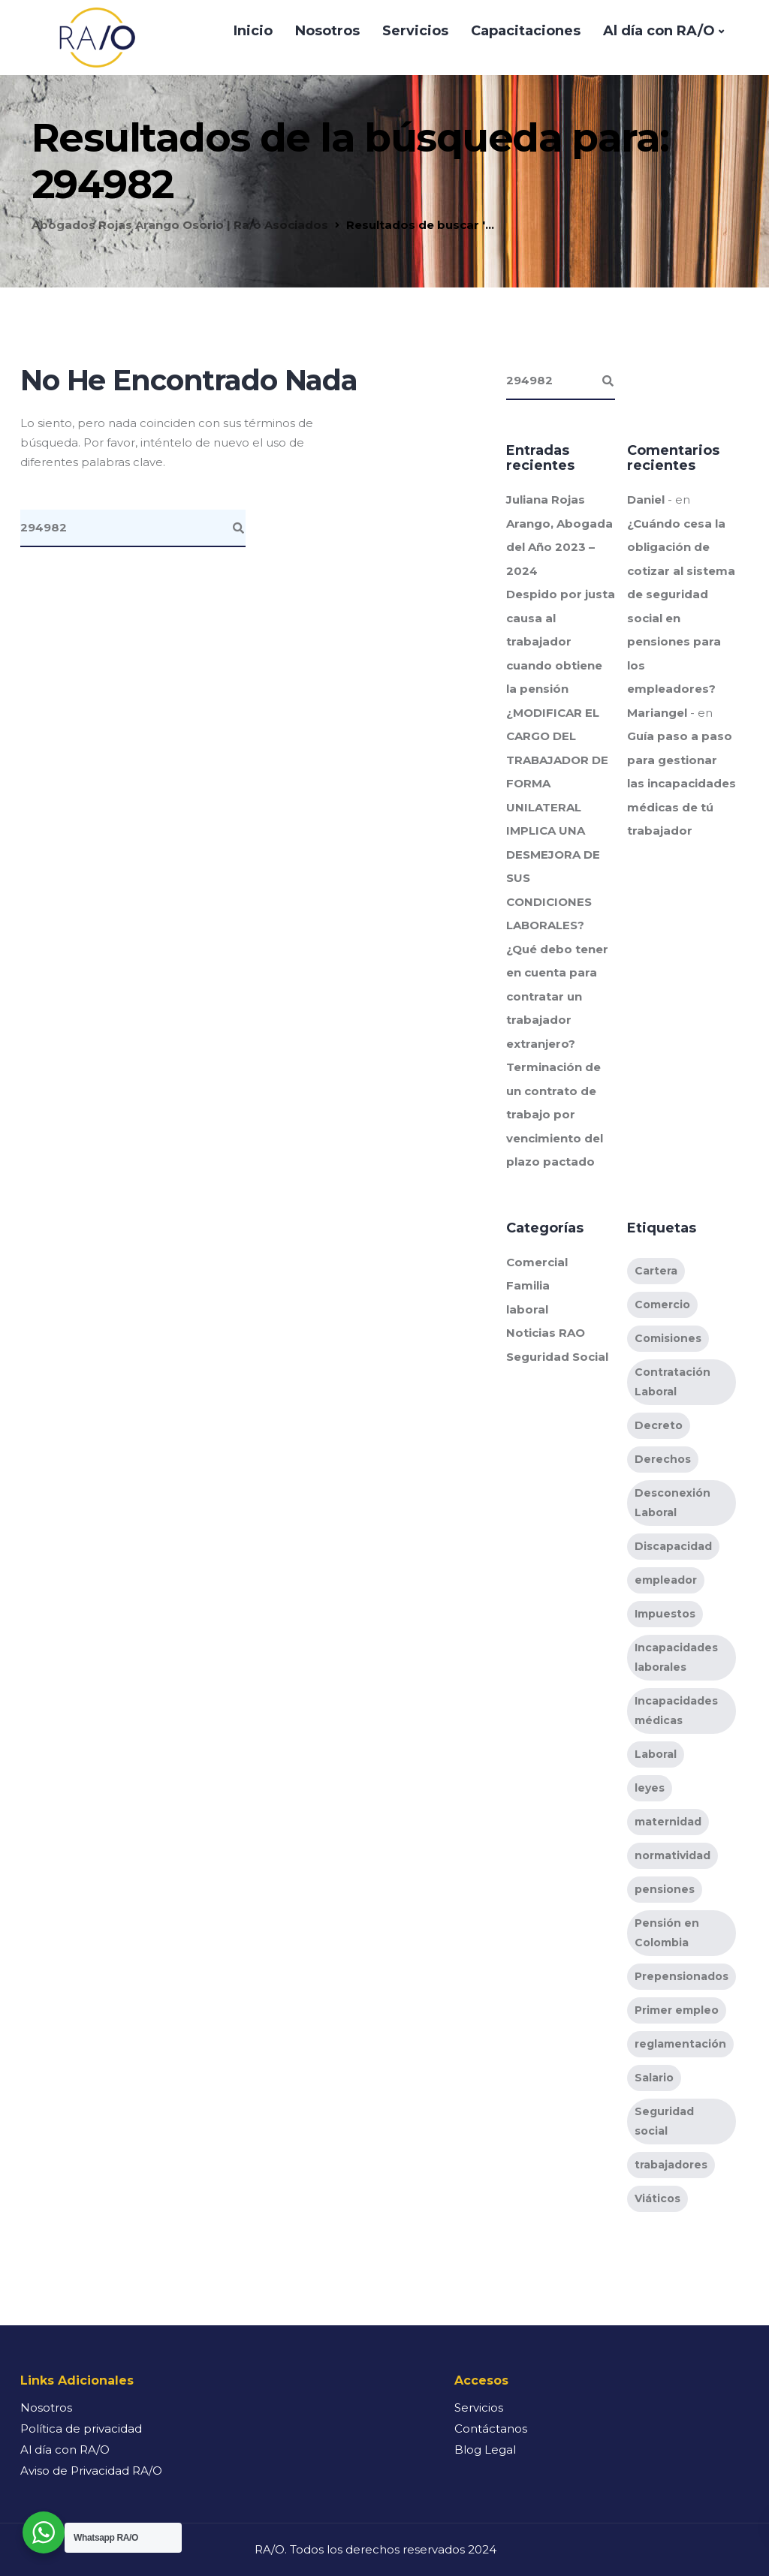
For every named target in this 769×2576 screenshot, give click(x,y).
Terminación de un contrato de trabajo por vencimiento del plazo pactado (554, 1114)
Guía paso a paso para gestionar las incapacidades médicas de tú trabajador (681, 783)
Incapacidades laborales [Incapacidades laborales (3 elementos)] (676, 1657)
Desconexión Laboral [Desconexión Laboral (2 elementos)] (672, 1502)
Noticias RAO (545, 1333)
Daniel (646, 499)
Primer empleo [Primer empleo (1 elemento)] (677, 2010)
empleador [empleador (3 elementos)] (666, 1580)
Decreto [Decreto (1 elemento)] (659, 1425)
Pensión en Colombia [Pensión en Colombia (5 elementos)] (667, 1932)
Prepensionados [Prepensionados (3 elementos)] (681, 1976)
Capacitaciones (526, 31)
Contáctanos (490, 2428)
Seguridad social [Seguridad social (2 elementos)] (664, 2121)
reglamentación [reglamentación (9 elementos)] (680, 2044)
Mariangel (657, 713)
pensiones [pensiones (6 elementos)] (665, 1889)
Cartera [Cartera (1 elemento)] (656, 1270)
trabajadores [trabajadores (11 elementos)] (671, 2164)
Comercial (537, 1262)
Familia (528, 1285)
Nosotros (327, 31)
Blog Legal (485, 2449)
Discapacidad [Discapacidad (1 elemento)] (673, 1546)
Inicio (253, 31)
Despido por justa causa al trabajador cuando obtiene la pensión (560, 641)
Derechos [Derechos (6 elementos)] (663, 1459)
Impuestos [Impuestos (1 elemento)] (665, 1614)
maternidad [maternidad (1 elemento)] (668, 1821)
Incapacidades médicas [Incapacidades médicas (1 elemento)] (676, 1710)
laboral (527, 1309)
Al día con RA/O (659, 31)
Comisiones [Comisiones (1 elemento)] (668, 1338)
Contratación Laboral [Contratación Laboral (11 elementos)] (672, 1381)
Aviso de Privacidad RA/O (91, 2470)
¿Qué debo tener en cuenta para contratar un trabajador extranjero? (557, 996)
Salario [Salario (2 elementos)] (654, 2077)
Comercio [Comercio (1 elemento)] (662, 1304)
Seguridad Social (557, 1357)
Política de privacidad (81, 2428)
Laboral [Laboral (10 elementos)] (656, 1754)
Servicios (415, 31)
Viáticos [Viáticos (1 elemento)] (657, 2198)
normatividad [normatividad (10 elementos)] (672, 1855)
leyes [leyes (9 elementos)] (650, 1788)
